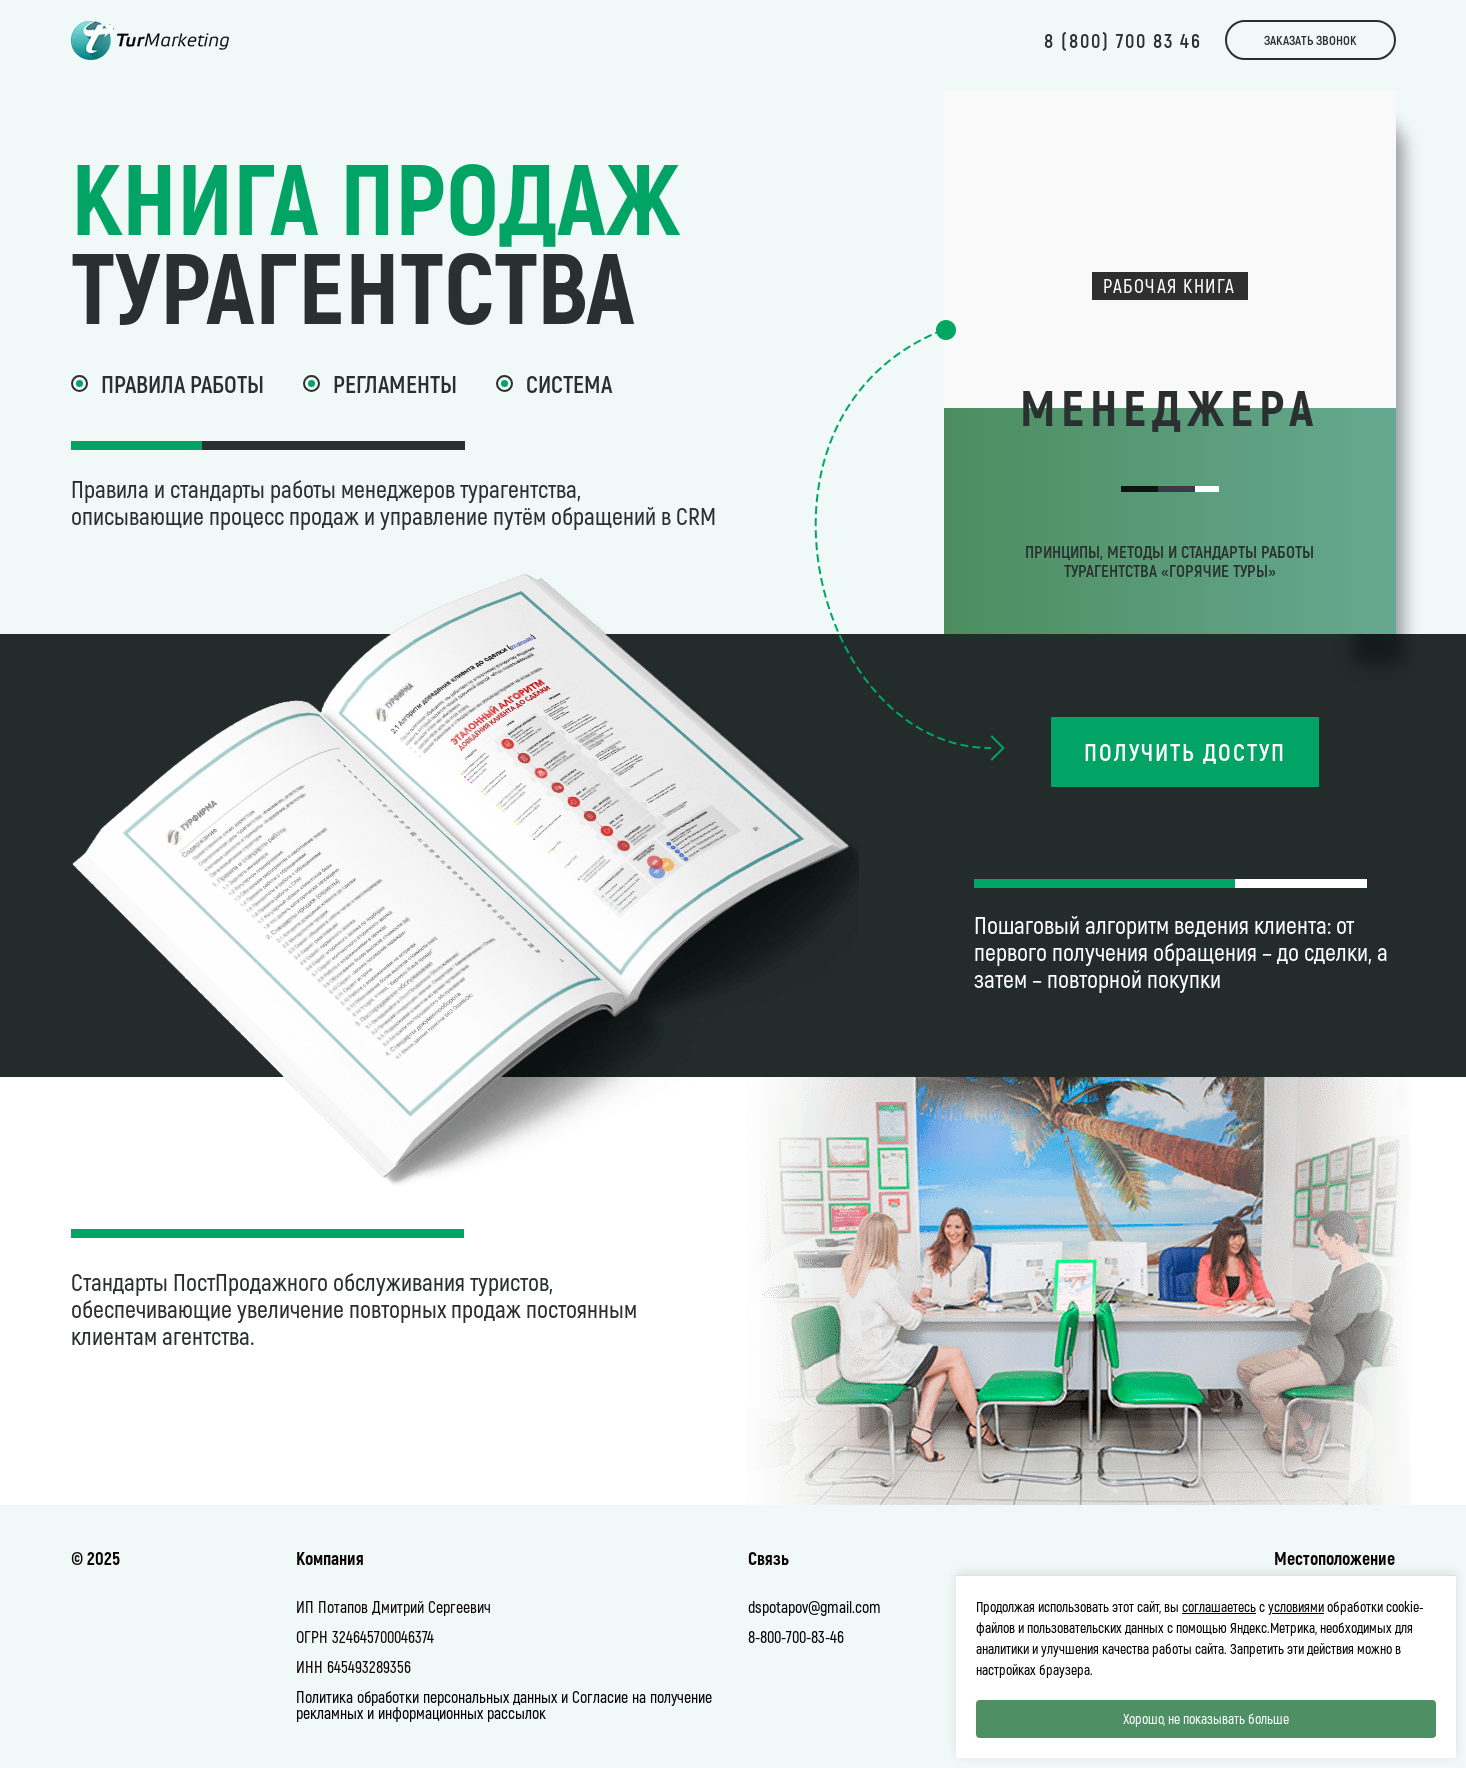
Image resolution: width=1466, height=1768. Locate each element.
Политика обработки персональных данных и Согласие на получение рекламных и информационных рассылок (504, 1704)
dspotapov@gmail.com (814, 1606)
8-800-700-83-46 (796, 1636)
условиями (1296, 1606)
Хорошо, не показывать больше (1206, 1718)
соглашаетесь (1219, 1606)
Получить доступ (1185, 751)
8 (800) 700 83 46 (1123, 40)
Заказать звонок (1310, 40)
